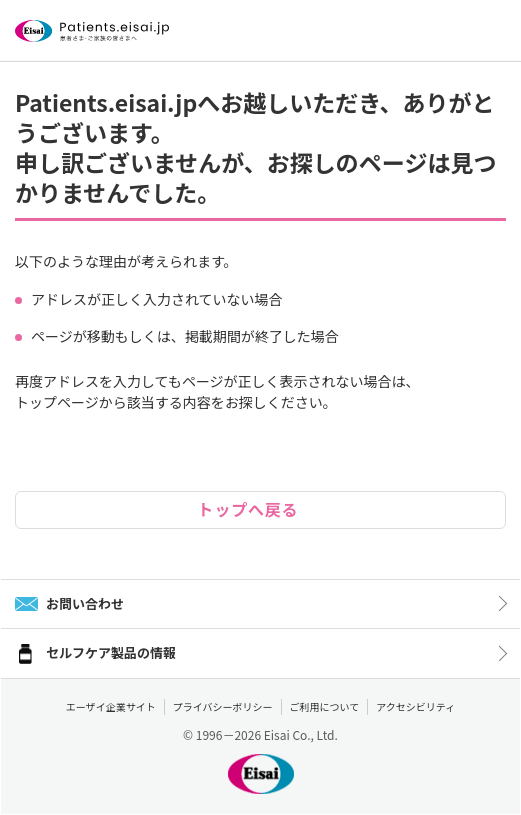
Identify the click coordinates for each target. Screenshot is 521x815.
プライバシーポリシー (223, 706)
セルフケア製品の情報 (111, 652)
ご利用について (325, 706)
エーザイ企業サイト (111, 706)
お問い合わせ (85, 603)
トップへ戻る (248, 509)
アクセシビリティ (415, 706)
